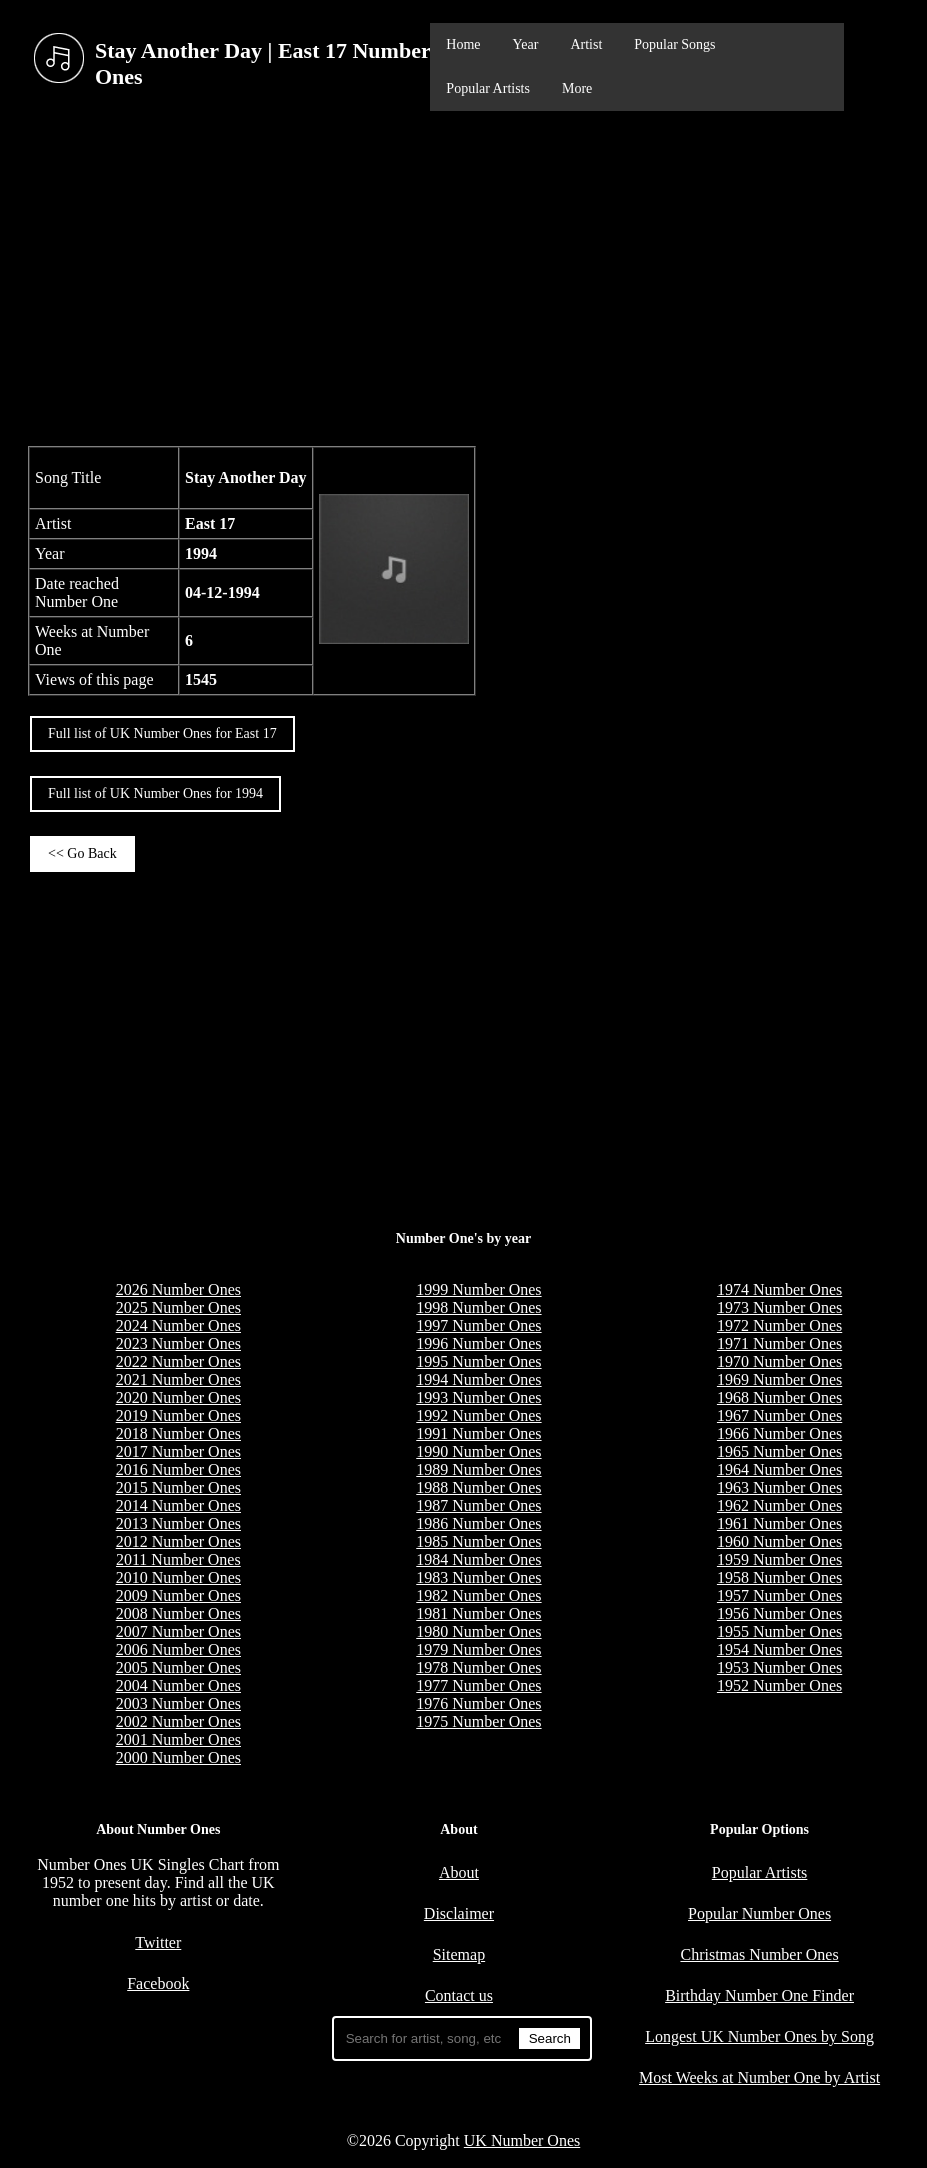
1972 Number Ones (779, 1325)
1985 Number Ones (478, 1541)
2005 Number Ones (178, 1667)
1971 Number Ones (779, 1343)
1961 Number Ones (779, 1523)
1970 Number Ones (779, 1361)
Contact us (459, 1995)
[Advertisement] (463, 276)
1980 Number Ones (478, 1631)
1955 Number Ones (779, 1631)
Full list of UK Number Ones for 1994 (155, 793)
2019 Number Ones (178, 1415)
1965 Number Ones (779, 1451)
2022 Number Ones (178, 1361)
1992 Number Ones (478, 1415)
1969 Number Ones (779, 1379)
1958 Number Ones (779, 1577)
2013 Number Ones (178, 1523)
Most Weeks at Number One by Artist (759, 2077)
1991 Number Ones (478, 1433)
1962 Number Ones (779, 1505)
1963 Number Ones (779, 1487)
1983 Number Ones (478, 1577)
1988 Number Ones (478, 1487)
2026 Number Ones (178, 1289)
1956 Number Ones (779, 1613)
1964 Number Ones (779, 1469)
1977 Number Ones (478, 1685)
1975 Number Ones (478, 1721)
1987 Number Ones (478, 1505)
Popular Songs (674, 44)
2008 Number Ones (178, 1613)
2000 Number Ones (178, 1757)
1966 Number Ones (779, 1433)
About (459, 1872)
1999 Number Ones (478, 1289)
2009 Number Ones (178, 1595)
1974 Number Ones (779, 1289)
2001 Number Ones (178, 1739)
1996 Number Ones (478, 1343)
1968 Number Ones (779, 1397)
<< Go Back (82, 853)
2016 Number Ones (178, 1469)
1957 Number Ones (779, 1595)
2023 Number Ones (178, 1343)
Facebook (158, 1983)
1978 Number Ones (478, 1667)
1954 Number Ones (779, 1649)
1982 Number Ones (478, 1595)
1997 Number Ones (478, 1325)
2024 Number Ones (178, 1325)
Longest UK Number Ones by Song (759, 2036)
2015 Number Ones (178, 1487)
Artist (586, 44)
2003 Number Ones (178, 1703)
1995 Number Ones (478, 1361)
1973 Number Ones (779, 1307)
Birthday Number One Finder (759, 1995)
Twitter (158, 1942)
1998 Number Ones (478, 1307)
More (577, 88)
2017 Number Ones (178, 1451)
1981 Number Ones (478, 1613)
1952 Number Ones (779, 1685)
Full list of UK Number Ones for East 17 (162, 733)
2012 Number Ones (178, 1541)
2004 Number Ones (178, 1685)
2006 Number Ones (178, 1649)
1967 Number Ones (779, 1415)
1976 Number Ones (478, 1703)
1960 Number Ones (779, 1541)
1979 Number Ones (478, 1649)
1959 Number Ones (779, 1559)
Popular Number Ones (759, 1913)
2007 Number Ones (178, 1631)
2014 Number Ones (178, 1505)
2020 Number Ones (178, 1397)
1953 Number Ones (779, 1667)
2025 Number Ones (178, 1307)
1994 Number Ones (478, 1379)
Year (526, 44)
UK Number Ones (522, 2140)
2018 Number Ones (178, 1433)
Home (463, 44)
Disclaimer (459, 1913)
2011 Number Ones (178, 1559)
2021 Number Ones (178, 1379)
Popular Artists (488, 88)
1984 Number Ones (478, 1559)
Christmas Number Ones (759, 1954)
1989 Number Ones (478, 1469)
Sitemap (459, 1954)
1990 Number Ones (478, 1451)
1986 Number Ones (478, 1523)
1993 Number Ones (478, 1397)
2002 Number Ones (178, 1721)
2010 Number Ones (178, 1577)
